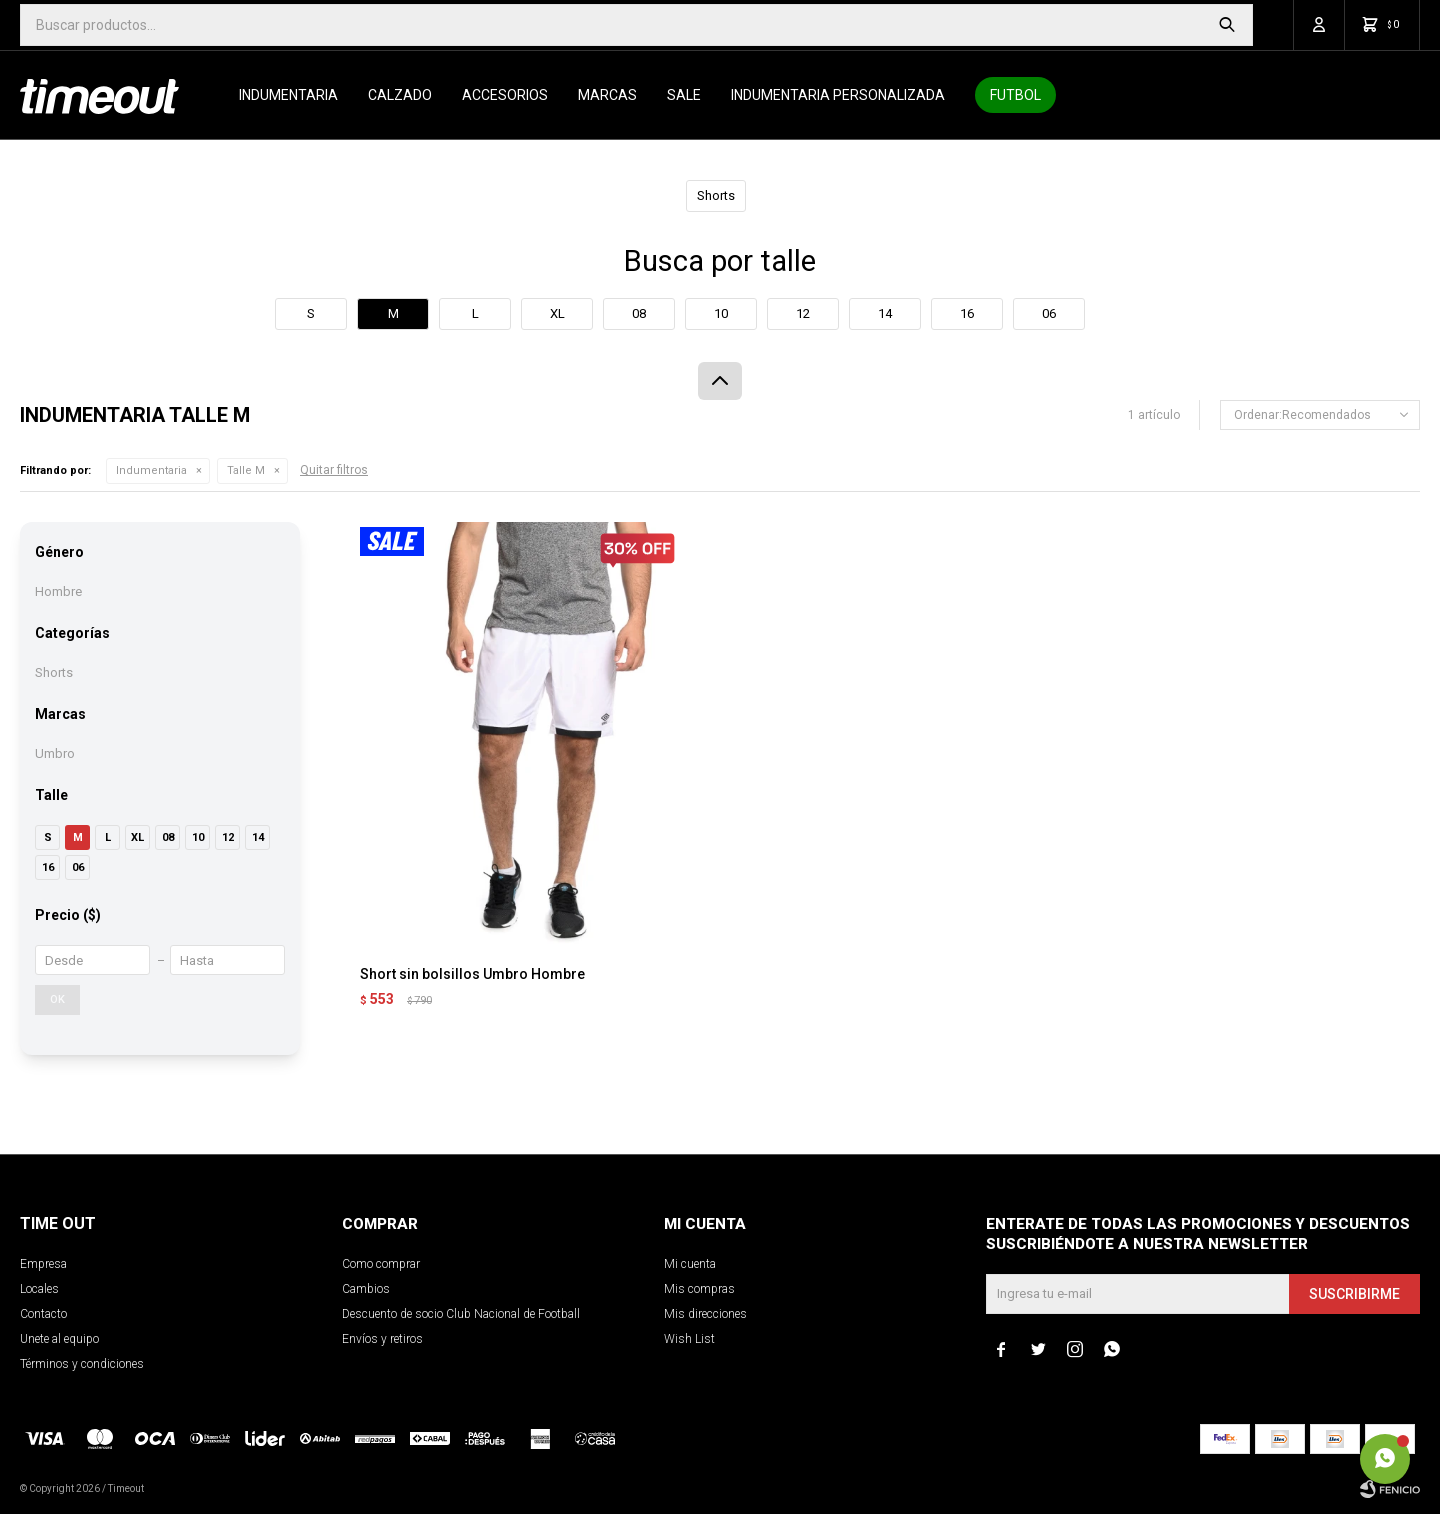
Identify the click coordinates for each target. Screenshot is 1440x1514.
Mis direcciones (705, 1314)
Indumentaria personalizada (838, 95)
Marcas (607, 95)
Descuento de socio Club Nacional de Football (461, 1314)
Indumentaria (288, 95)
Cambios (366, 1289)
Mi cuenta (690, 1264)
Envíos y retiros (382, 1339)
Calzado (400, 95)
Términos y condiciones (82, 1364)
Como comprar (381, 1264)
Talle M (246, 470)
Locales (39, 1289)
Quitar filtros (334, 470)
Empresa (43, 1264)
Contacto (43, 1314)
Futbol (1015, 95)
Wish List (689, 1339)
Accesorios (505, 95)
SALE (684, 95)
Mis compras (699, 1289)
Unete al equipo (59, 1339)
